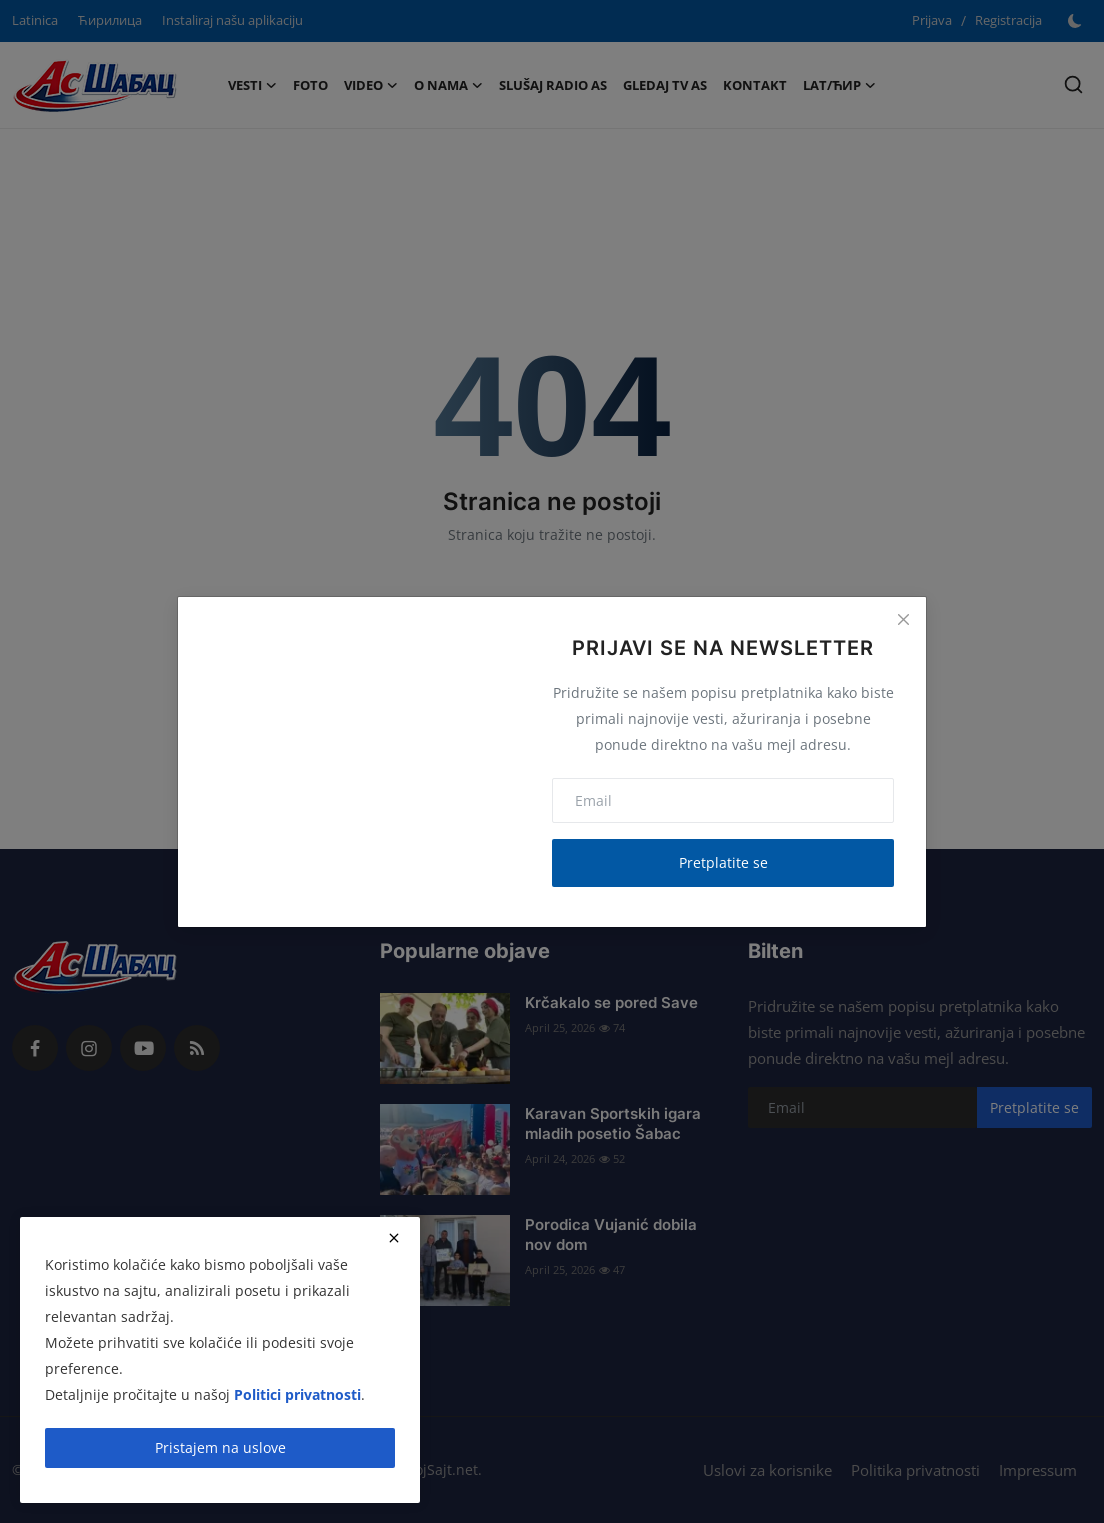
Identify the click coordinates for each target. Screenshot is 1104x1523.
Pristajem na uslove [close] (220, 1447)
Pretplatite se (723, 862)
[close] (394, 1238)
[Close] (903, 620)
